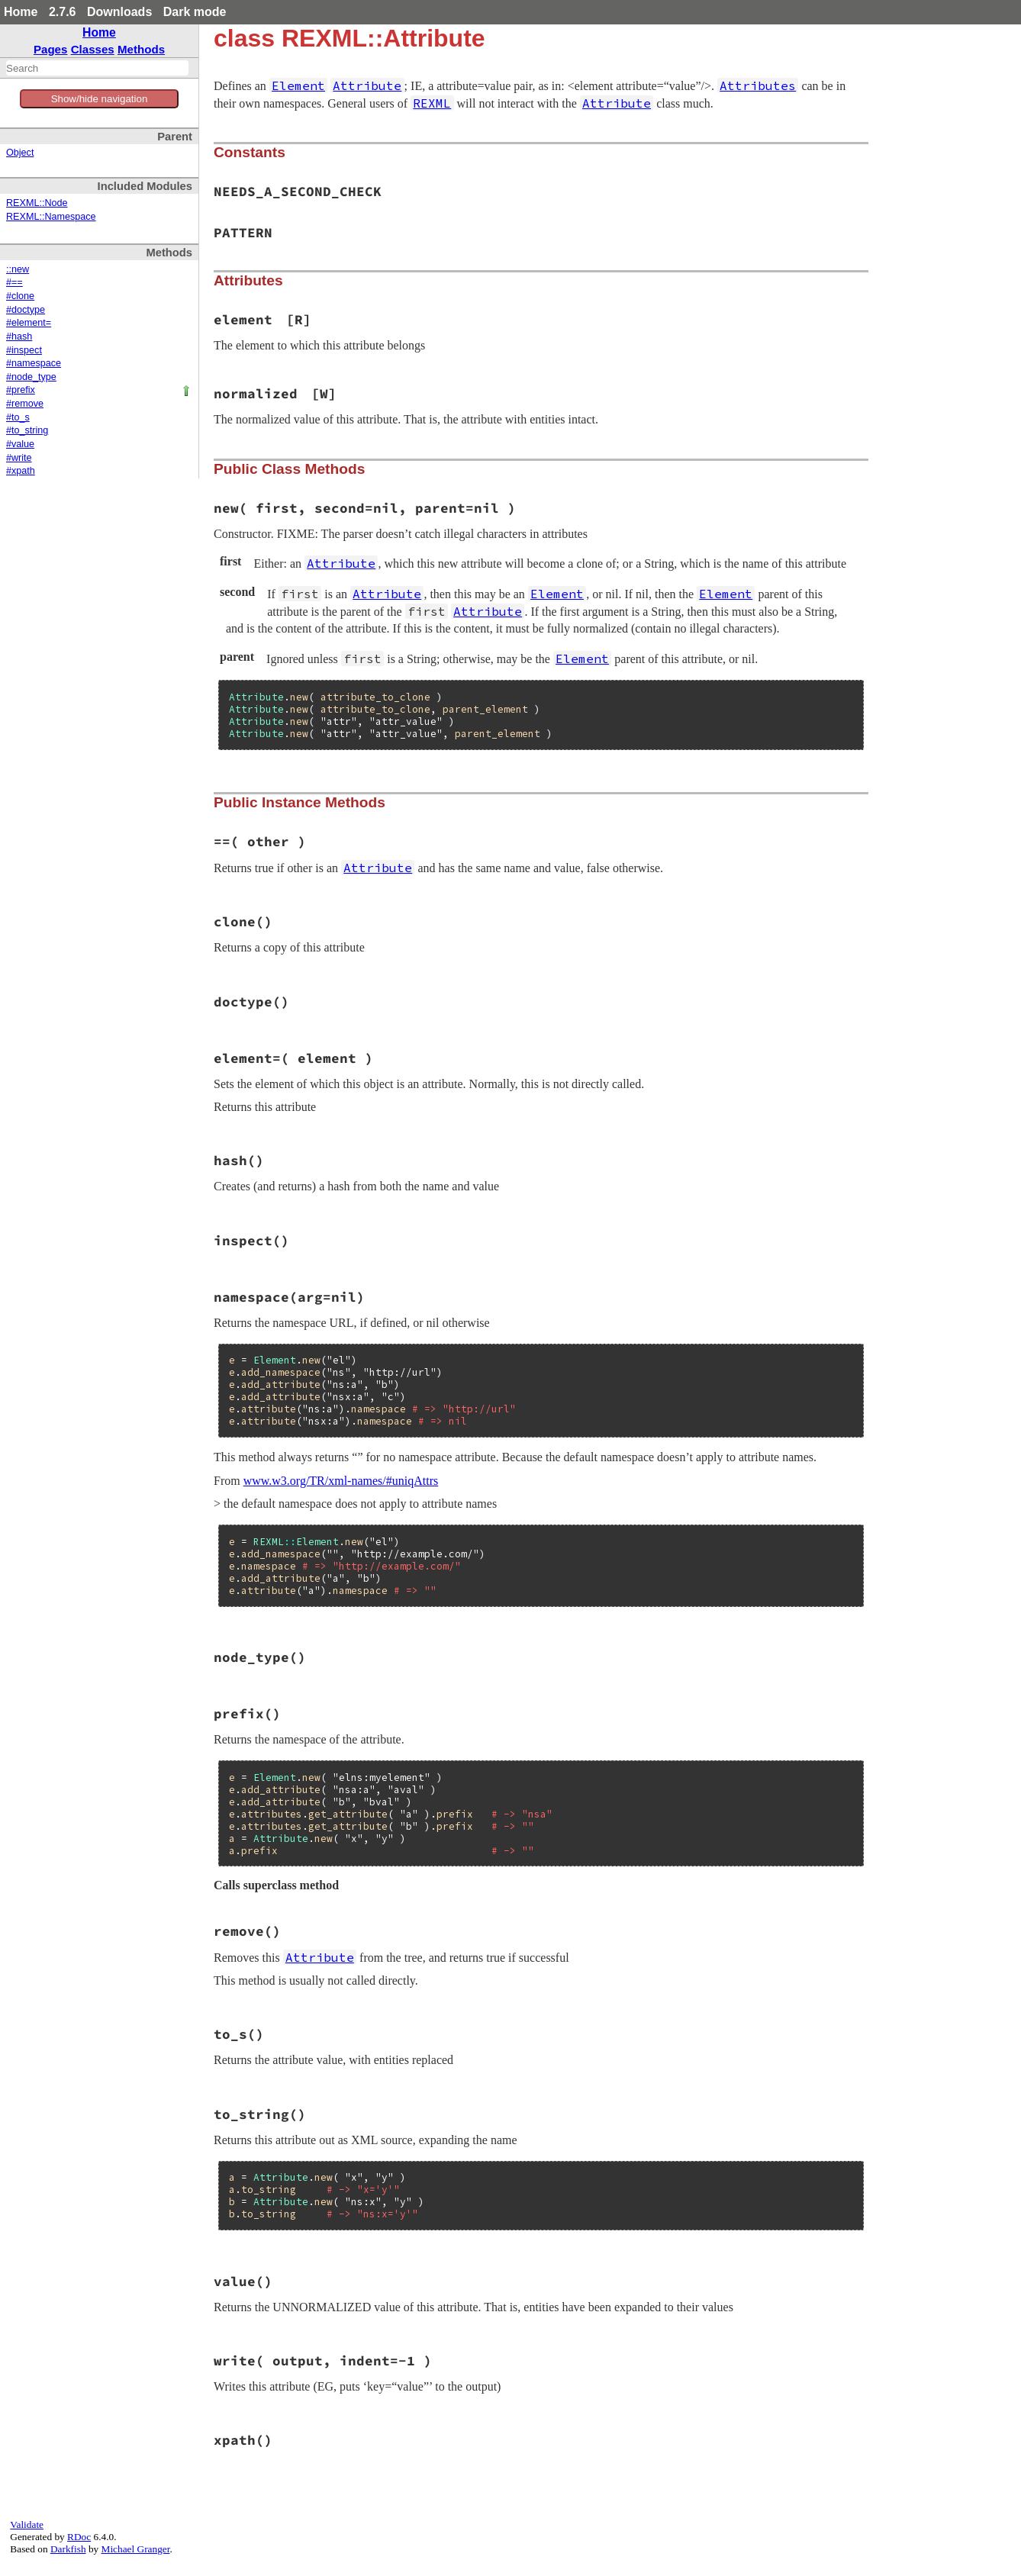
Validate (26, 2524)
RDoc (79, 2536)
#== (14, 282)
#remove (24, 403)
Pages (51, 49)
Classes (92, 49)
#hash (19, 336)
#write (19, 457)
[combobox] (97, 68)
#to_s (18, 417)
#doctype (25, 309)
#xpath (20, 470)
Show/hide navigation (99, 99)
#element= (28, 322)
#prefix (20, 390)
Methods (141, 49)
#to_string (27, 430)
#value (20, 444)
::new (17, 269)
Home (20, 11)
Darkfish (68, 2549)
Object (20, 152)
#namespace (33, 363)
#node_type (31, 377)
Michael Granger (135, 2549)
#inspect (24, 350)
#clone (20, 296)
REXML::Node (37, 203)
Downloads (119, 11)
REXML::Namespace (51, 216)
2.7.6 (62, 11)
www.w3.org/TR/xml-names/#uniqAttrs (341, 1480)
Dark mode (195, 11)
